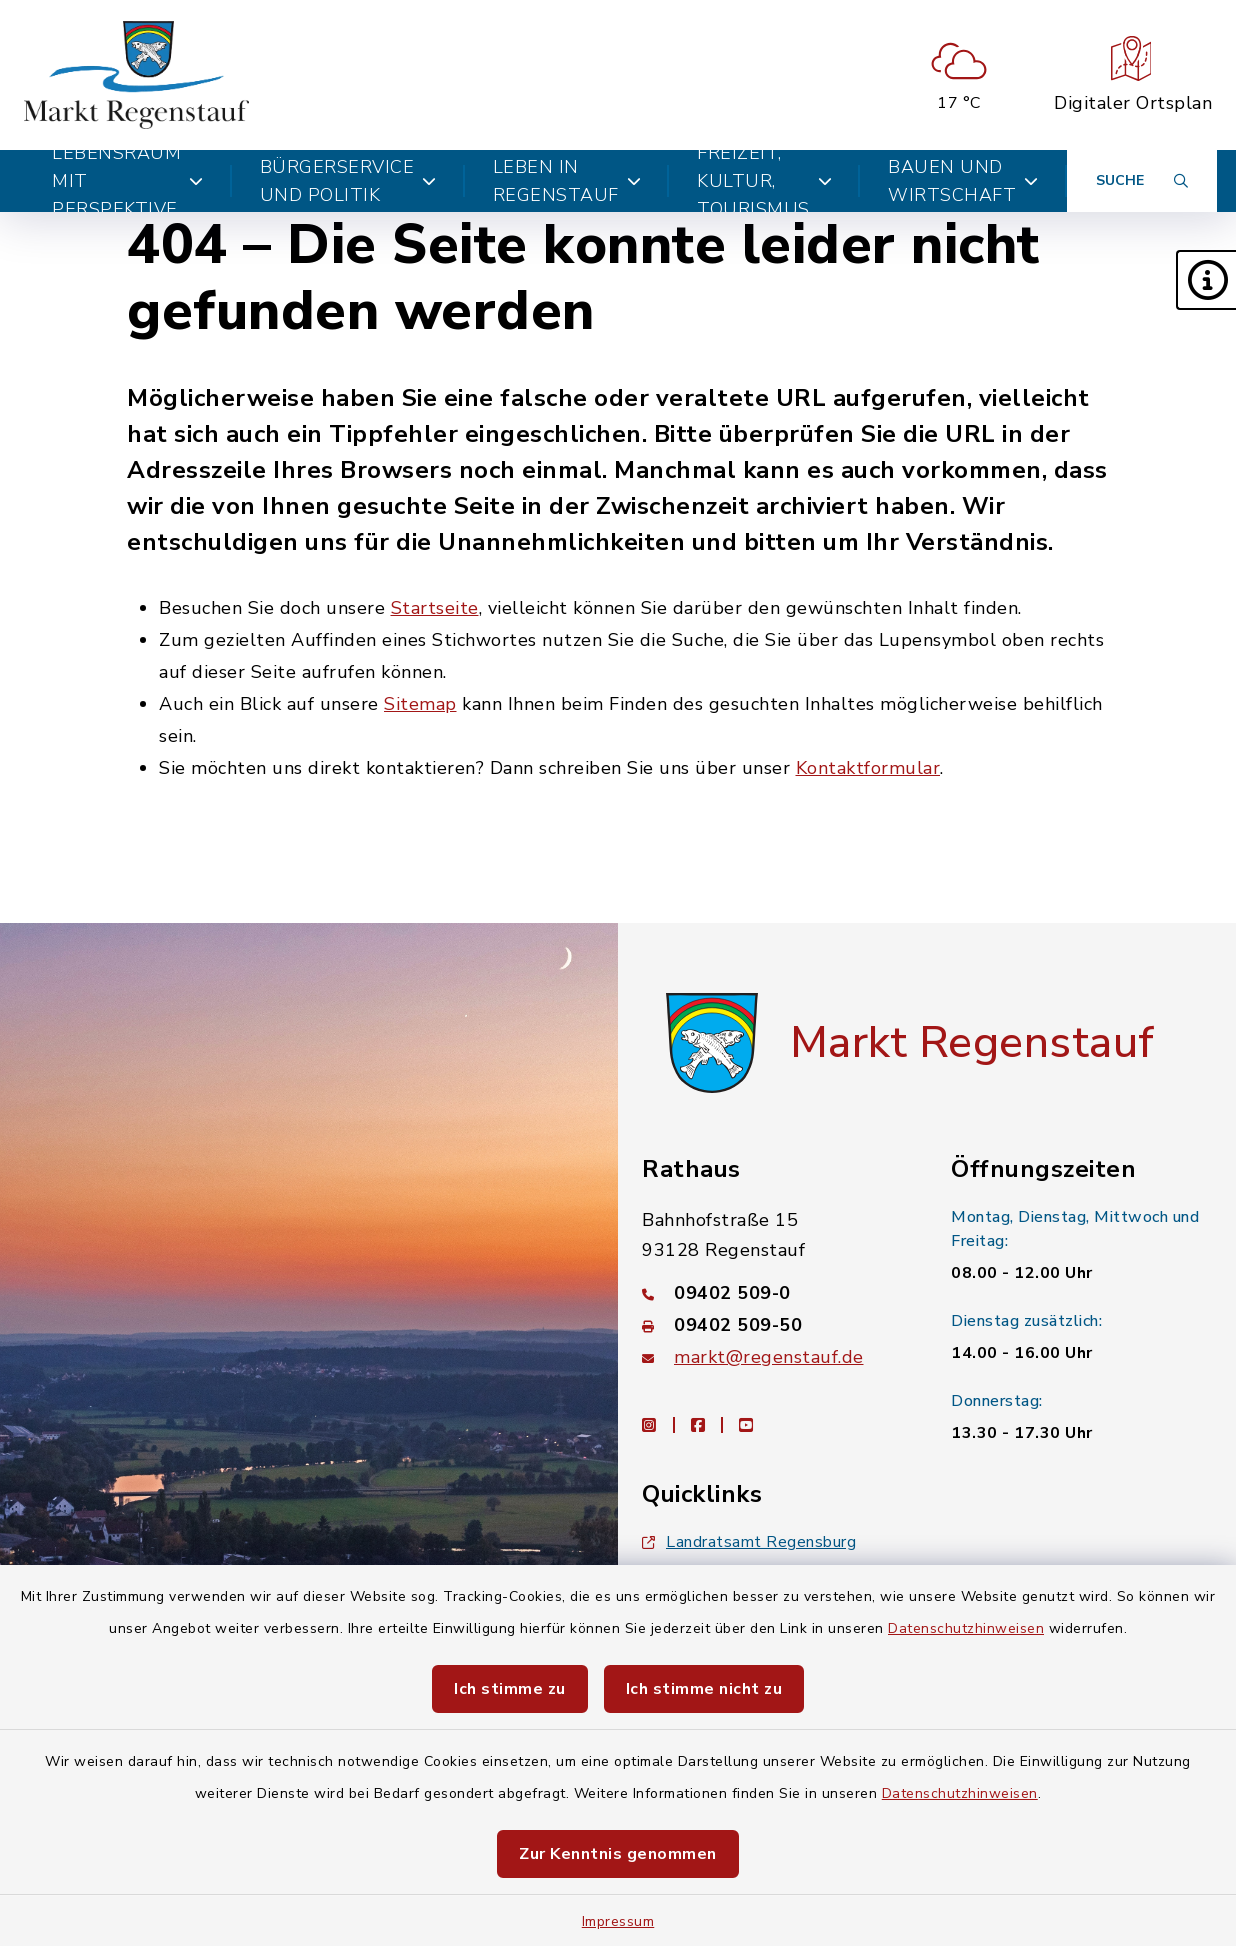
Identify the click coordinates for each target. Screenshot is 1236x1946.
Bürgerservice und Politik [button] (348, 181)
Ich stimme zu (510, 1689)
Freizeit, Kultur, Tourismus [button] (764, 181)
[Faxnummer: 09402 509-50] (772, 1325)
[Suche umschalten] (1142, 181)
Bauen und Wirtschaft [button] (963, 181)
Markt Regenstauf (972, 1043)
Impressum (618, 1921)
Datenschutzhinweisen (966, 1628)
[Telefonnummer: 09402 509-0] (772, 1293)
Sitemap (420, 704)
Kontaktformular (868, 768)
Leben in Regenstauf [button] (567, 181)
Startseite (435, 608)
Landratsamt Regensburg (749, 1542)
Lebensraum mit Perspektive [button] (128, 181)
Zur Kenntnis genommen (618, 1854)
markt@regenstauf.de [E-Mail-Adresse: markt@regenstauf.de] (769, 1357)
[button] (1206, 280)
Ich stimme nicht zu (704, 1689)
